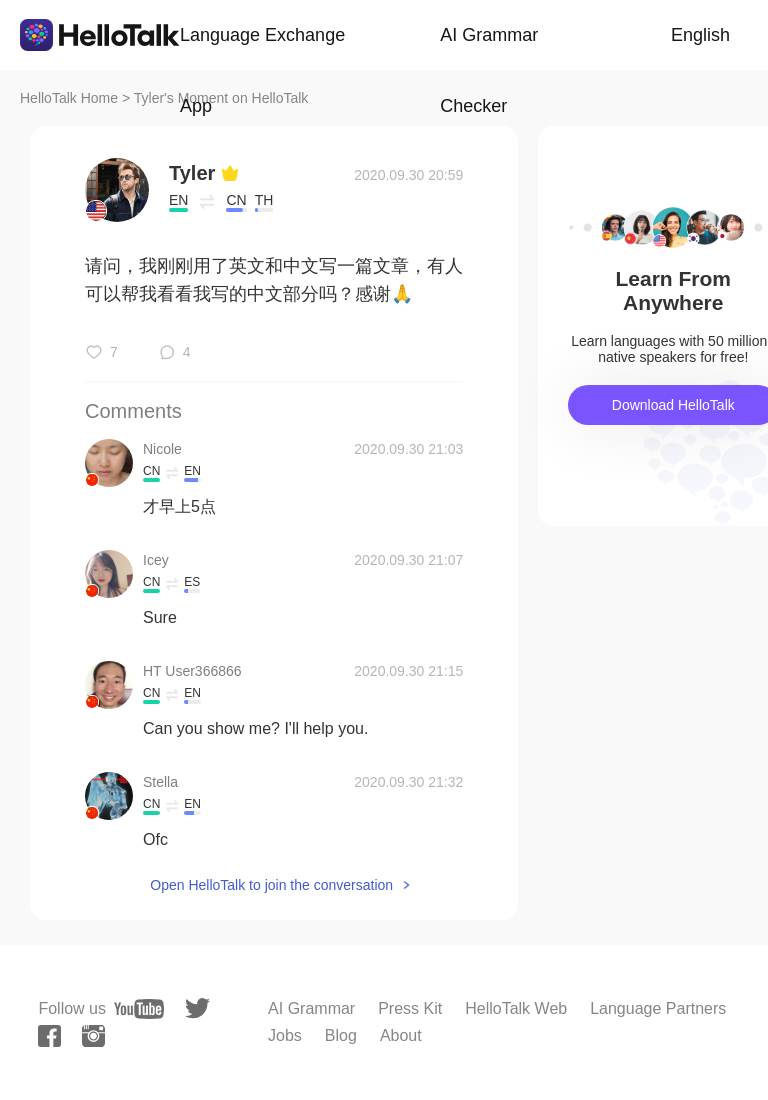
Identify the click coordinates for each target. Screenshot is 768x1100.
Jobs (285, 1035)
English (700, 35)
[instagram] (93, 1036)
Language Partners (658, 1008)
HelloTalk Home (69, 98)
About (401, 1035)
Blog (341, 1035)
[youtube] (139, 1009)
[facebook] (49, 1036)
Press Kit (410, 1008)
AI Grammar (311, 1008)
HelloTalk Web (516, 1008)
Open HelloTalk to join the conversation (271, 885)
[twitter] (197, 1008)
